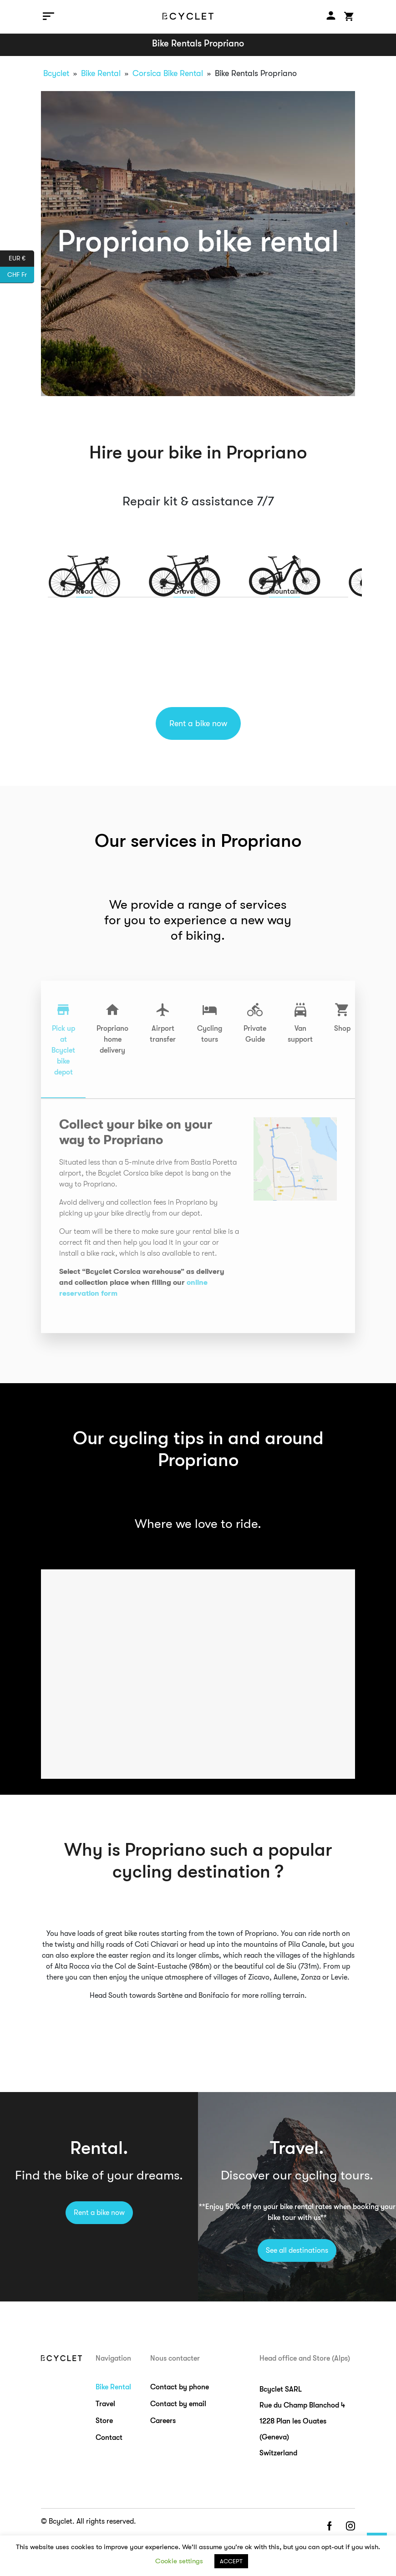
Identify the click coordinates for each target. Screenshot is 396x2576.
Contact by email (178, 2404)
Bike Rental (101, 73)
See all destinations (297, 2250)
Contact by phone (179, 2387)
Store (104, 2421)
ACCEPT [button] (231, 2561)
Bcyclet (56, 73)
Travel (105, 2404)
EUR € (21, 258)
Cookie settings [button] (179, 2561)
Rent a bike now (198, 723)
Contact (109, 2437)
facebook (329, 2526)
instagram (350, 2526)
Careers (163, 2421)
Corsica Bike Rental (167, 73)
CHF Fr (20, 275)
